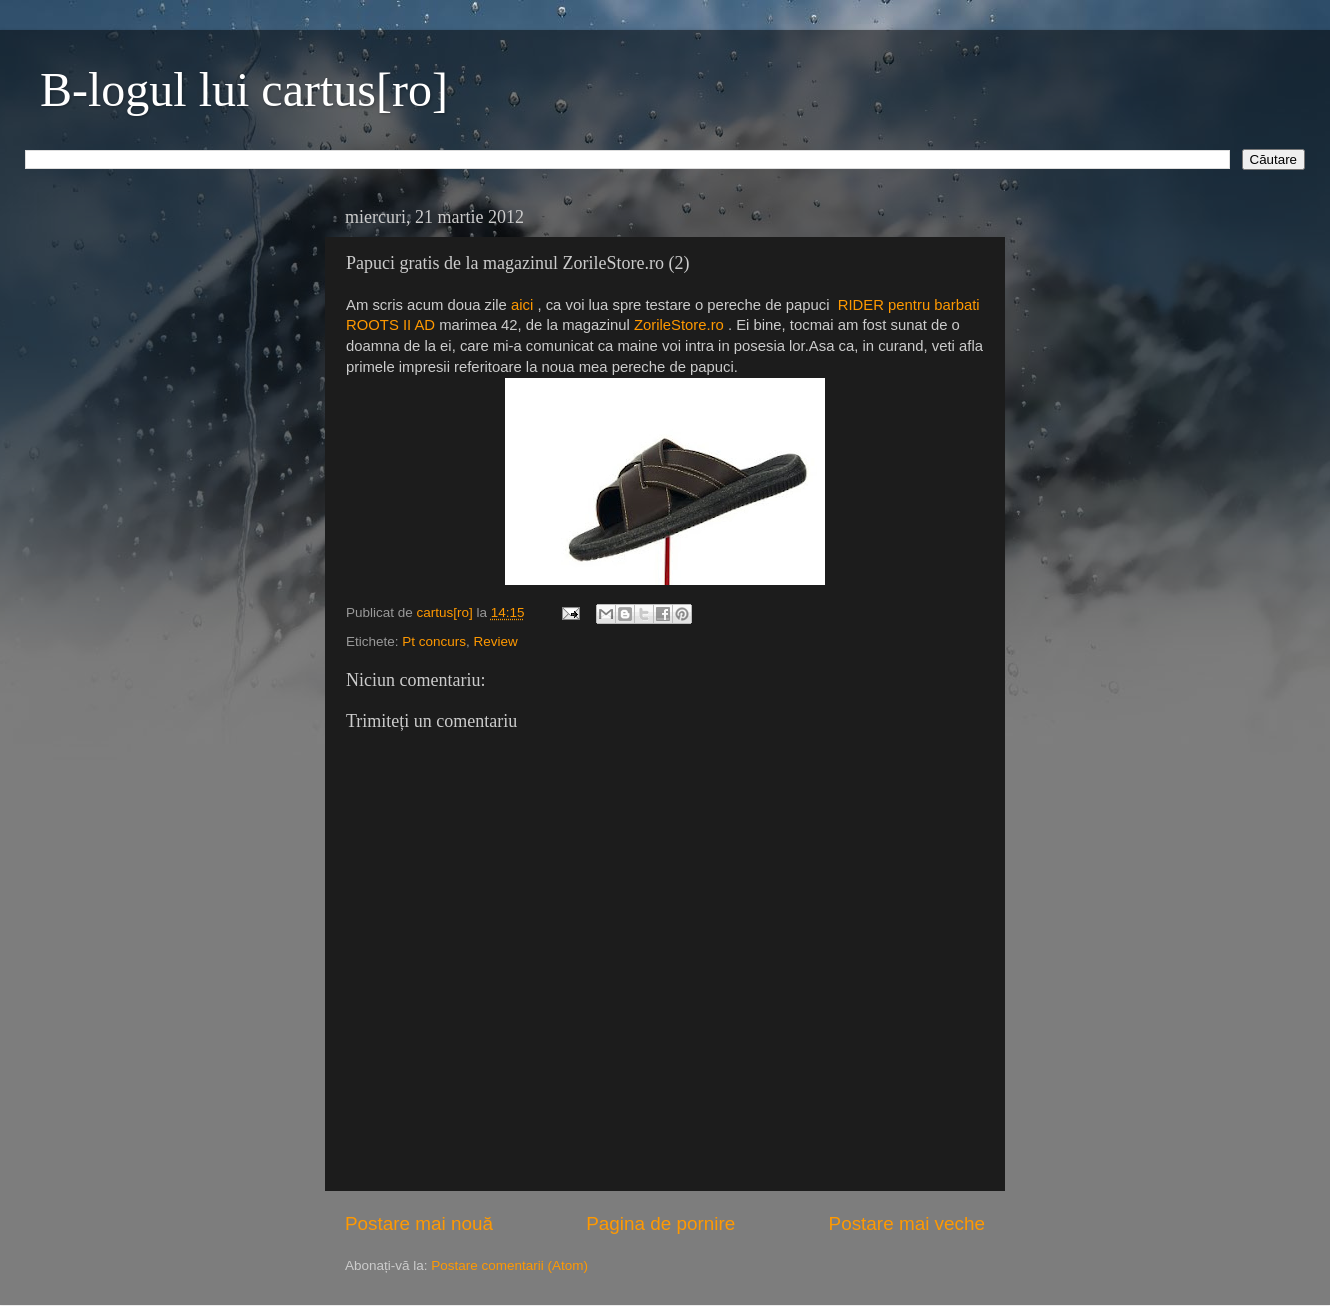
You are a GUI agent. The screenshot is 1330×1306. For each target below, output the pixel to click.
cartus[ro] (447, 612)
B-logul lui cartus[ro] (244, 89)
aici (522, 305)
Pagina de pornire (660, 1223)
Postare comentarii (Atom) (509, 1265)
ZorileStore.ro (679, 325)
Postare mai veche (907, 1223)
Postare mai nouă (419, 1223)
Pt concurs (434, 641)
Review (496, 641)
